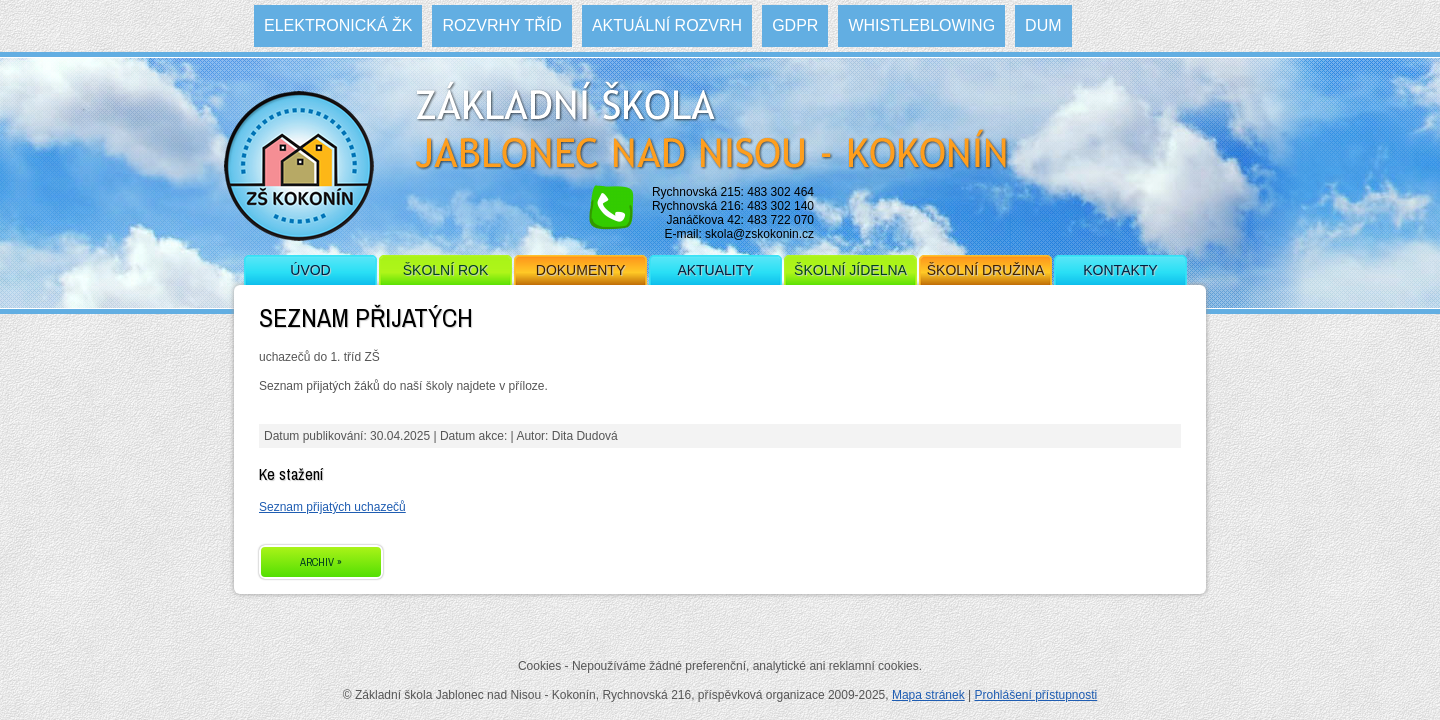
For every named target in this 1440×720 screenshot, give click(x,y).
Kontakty (1120, 270)
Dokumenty (580, 270)
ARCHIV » (321, 562)
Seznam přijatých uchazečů (332, 507)
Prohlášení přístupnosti (1035, 695)
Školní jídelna (850, 270)
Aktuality (715, 270)
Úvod (310, 270)
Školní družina (985, 270)
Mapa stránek (928, 695)
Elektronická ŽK (338, 25)
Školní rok (446, 270)
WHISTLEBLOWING (921, 25)
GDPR (795, 25)
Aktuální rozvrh (667, 25)
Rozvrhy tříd (501, 25)
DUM (1043, 25)
